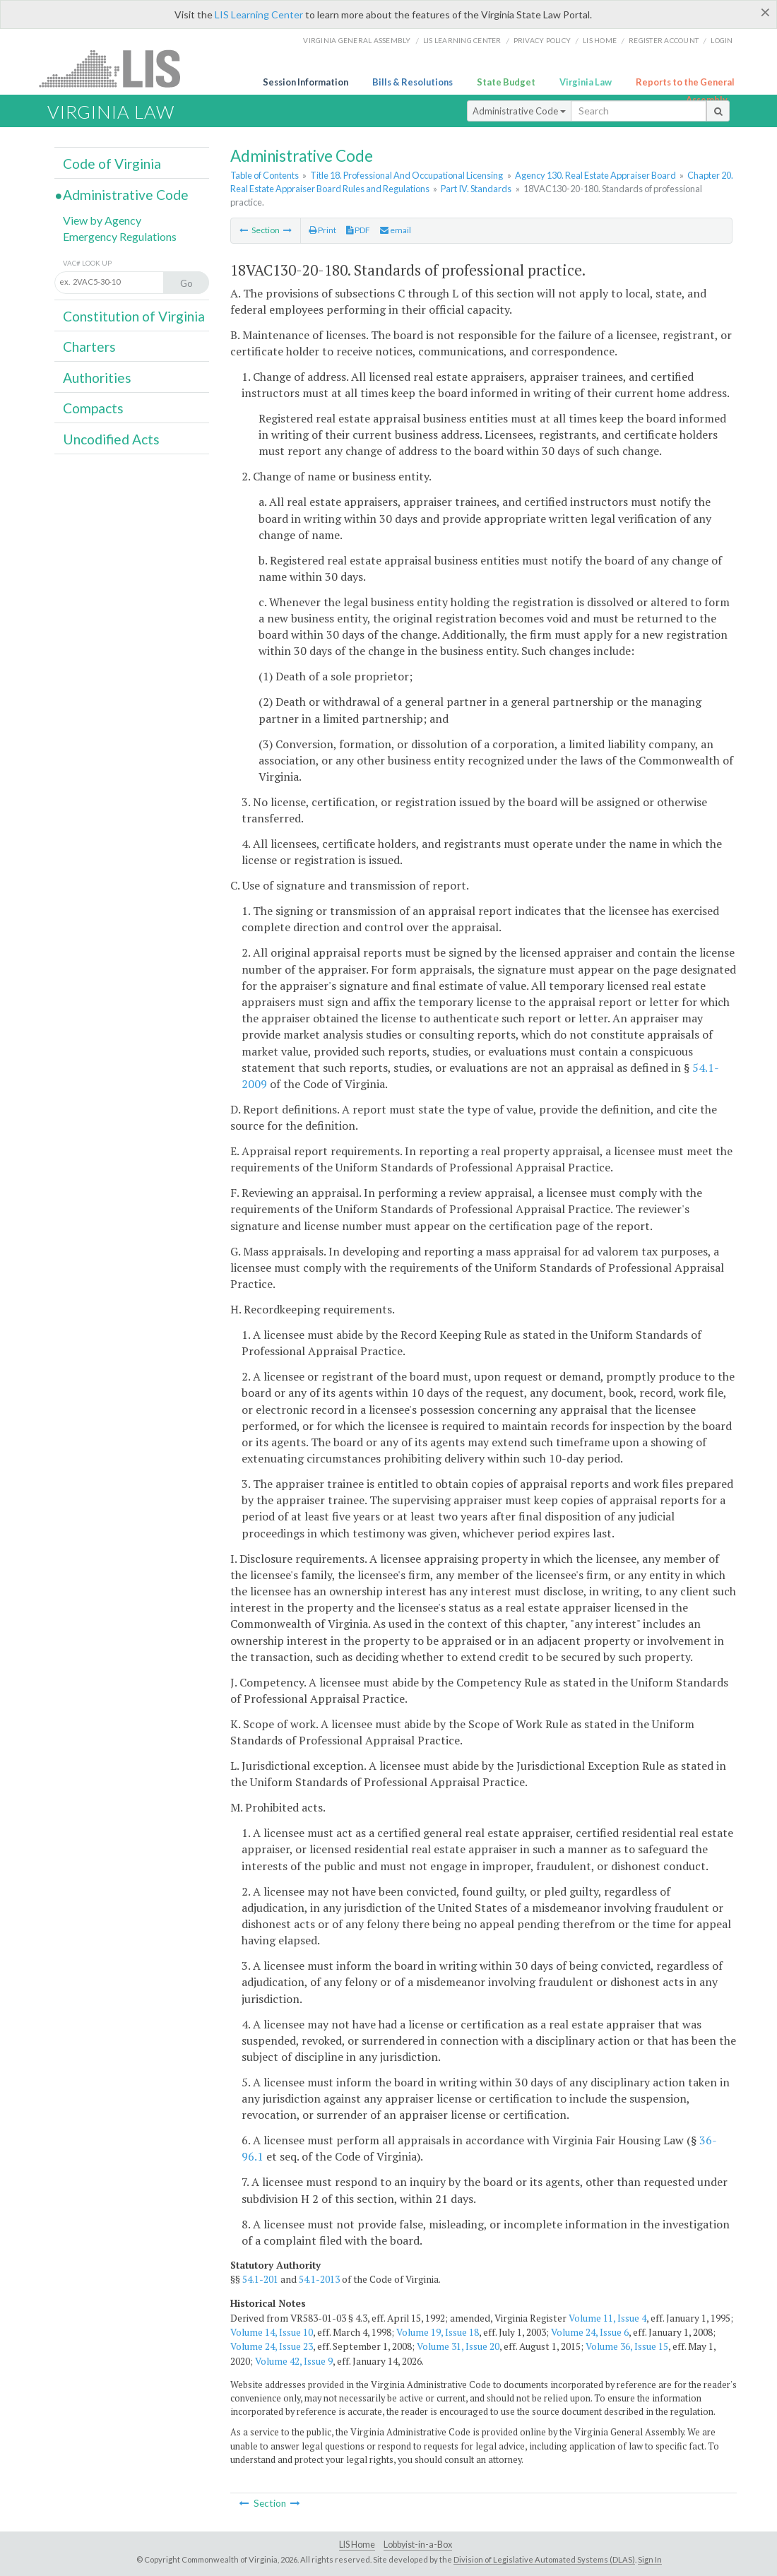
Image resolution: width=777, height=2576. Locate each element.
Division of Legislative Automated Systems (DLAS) (544, 2559)
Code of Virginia (112, 163)
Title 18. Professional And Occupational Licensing (406, 175)
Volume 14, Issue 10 (271, 2332)
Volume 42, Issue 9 (294, 2361)
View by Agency (102, 220)
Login (721, 40)
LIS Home (357, 2544)
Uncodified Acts (111, 439)
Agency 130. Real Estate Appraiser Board (595, 175)
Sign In (650, 2559)
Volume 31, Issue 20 (458, 2346)
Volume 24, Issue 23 (271, 2346)
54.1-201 (260, 2279)
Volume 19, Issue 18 (437, 2332)
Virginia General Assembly (356, 40)
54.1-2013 (319, 2279)
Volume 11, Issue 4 (607, 2318)
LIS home (600, 40)
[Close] (765, 12)
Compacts (93, 408)
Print (322, 230)
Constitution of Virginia (134, 316)
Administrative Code (519, 111)
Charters (89, 346)
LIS (117, 68)
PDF (358, 230)
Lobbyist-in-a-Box (418, 2544)
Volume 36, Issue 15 (627, 2346)
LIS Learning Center (259, 14)
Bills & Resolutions (412, 82)
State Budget (506, 82)
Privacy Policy (542, 40)
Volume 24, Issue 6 (590, 2332)
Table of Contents (264, 175)
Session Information (305, 82)
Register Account (664, 40)
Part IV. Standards (476, 188)
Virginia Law (585, 82)
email (395, 230)
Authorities (97, 378)
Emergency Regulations (120, 236)
